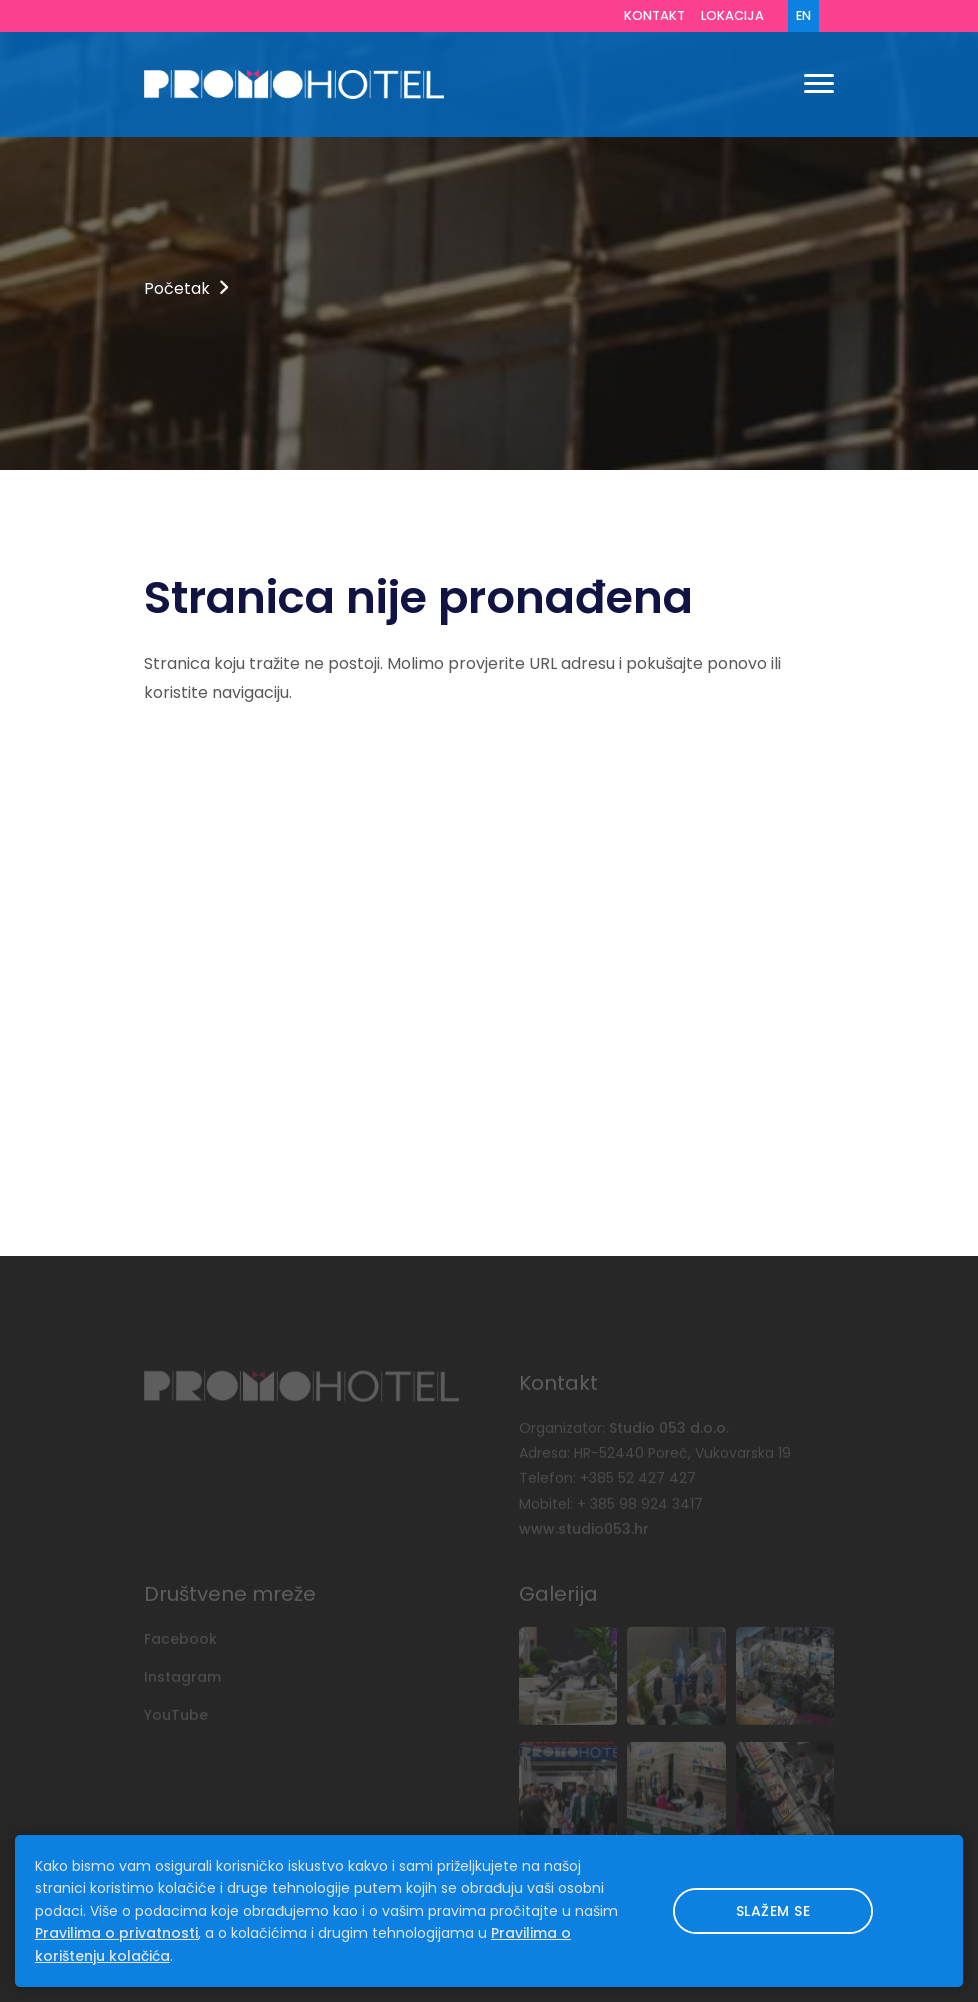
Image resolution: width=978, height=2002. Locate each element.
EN (803, 15)
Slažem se (773, 1911)
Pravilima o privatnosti (116, 1933)
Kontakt (654, 15)
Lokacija (732, 15)
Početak (177, 288)
